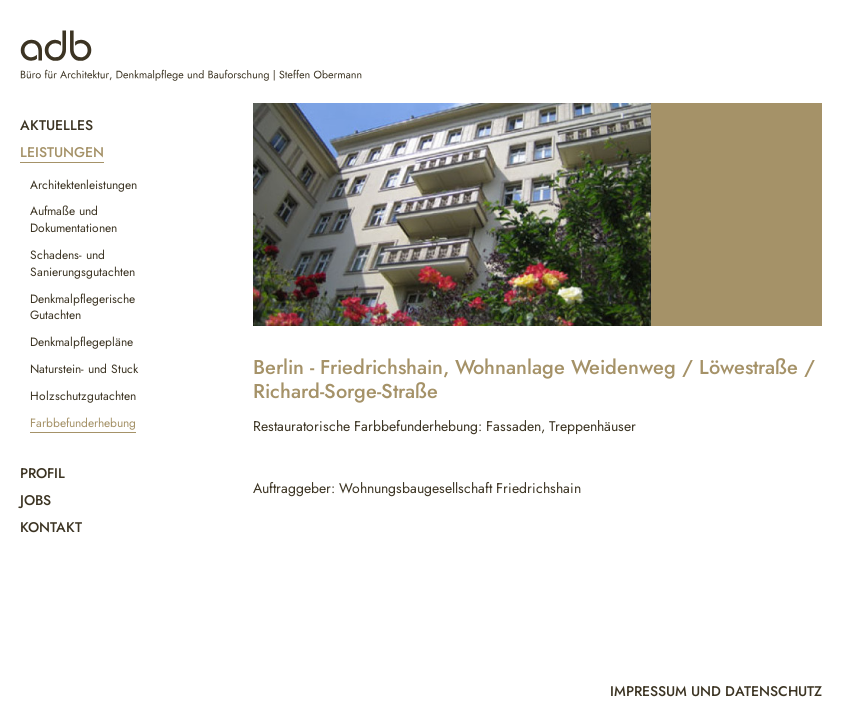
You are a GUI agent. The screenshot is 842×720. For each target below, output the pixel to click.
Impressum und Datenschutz (716, 691)
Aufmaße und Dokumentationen (73, 219)
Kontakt (51, 527)
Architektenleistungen (83, 185)
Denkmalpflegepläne (81, 342)
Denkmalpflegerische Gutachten (82, 307)
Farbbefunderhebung (83, 423)
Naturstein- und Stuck (84, 369)
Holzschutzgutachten (83, 396)
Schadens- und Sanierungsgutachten (82, 263)
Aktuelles (56, 125)
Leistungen (62, 152)
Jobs (35, 500)
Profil (42, 473)
